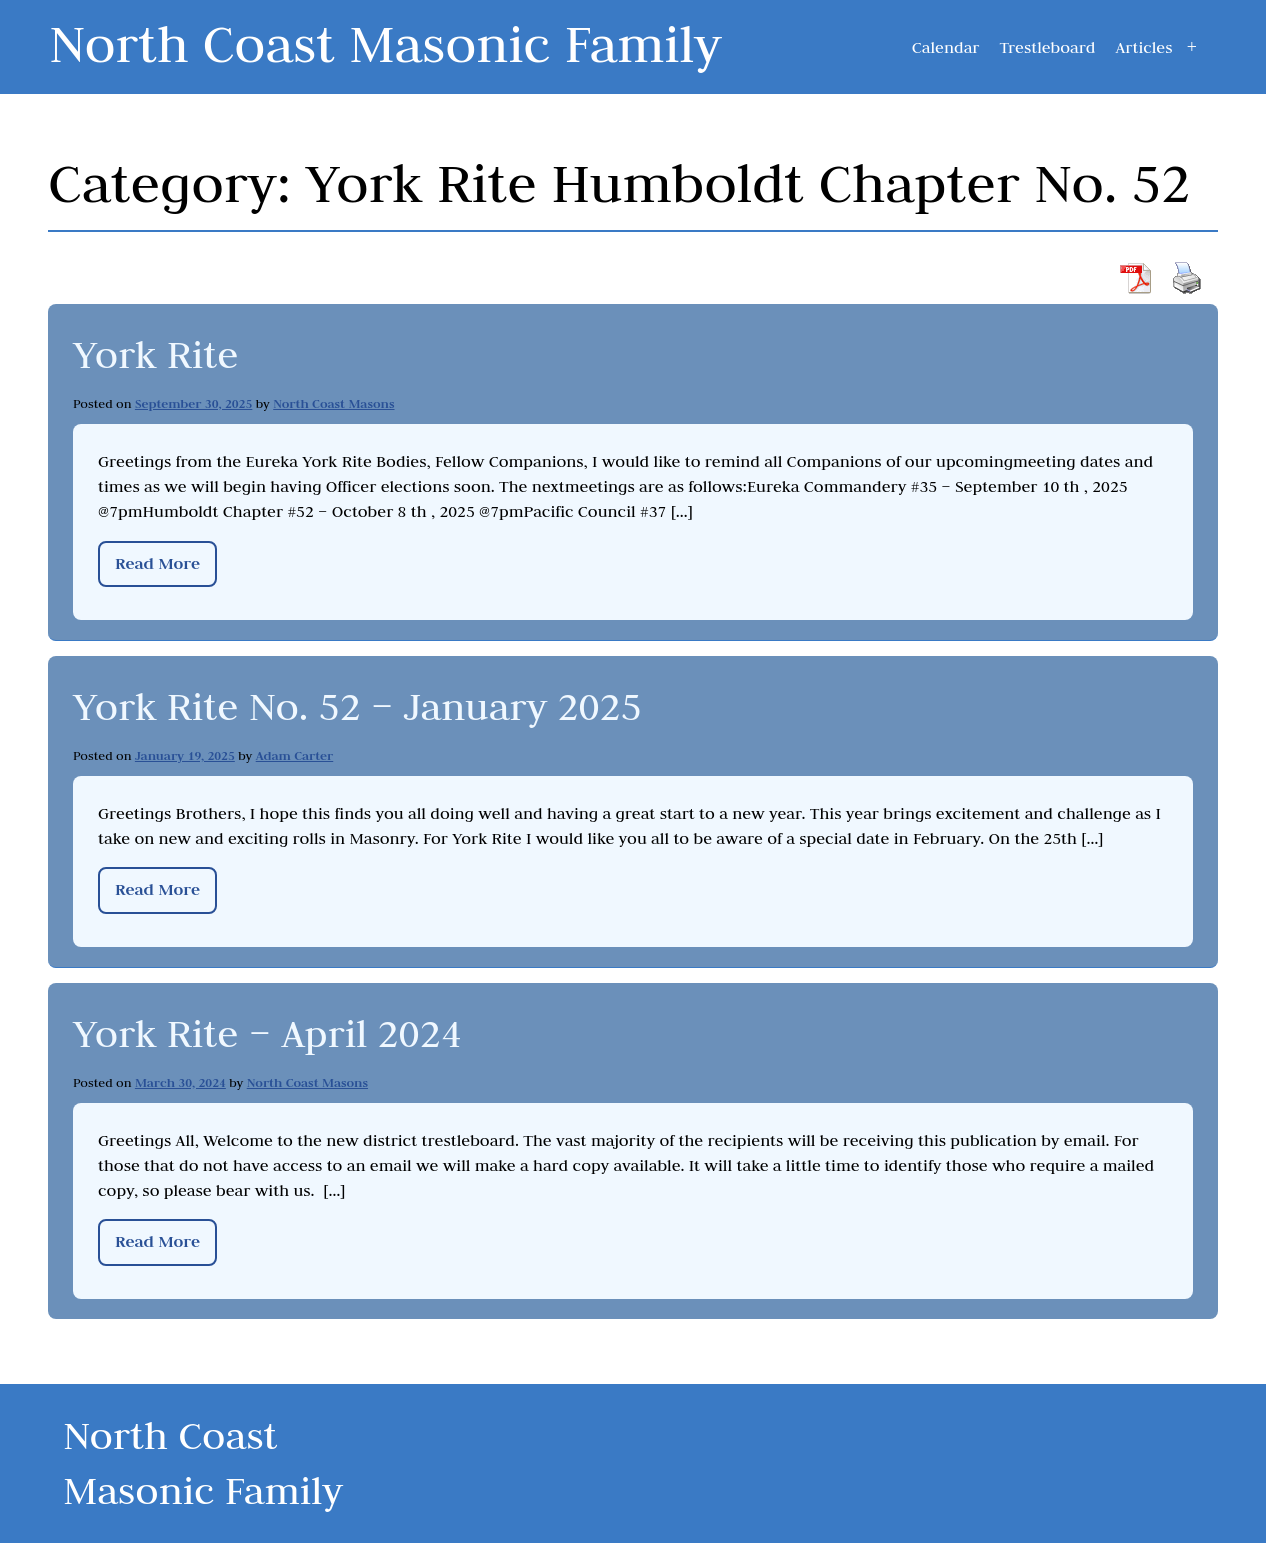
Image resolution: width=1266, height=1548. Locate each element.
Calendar (946, 47)
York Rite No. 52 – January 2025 (371, 705)
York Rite (159, 353)
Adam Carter (295, 754)
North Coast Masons (333, 403)
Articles (1143, 47)
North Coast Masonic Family (402, 42)
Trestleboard (1047, 47)
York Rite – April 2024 (276, 1031)
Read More (157, 562)
